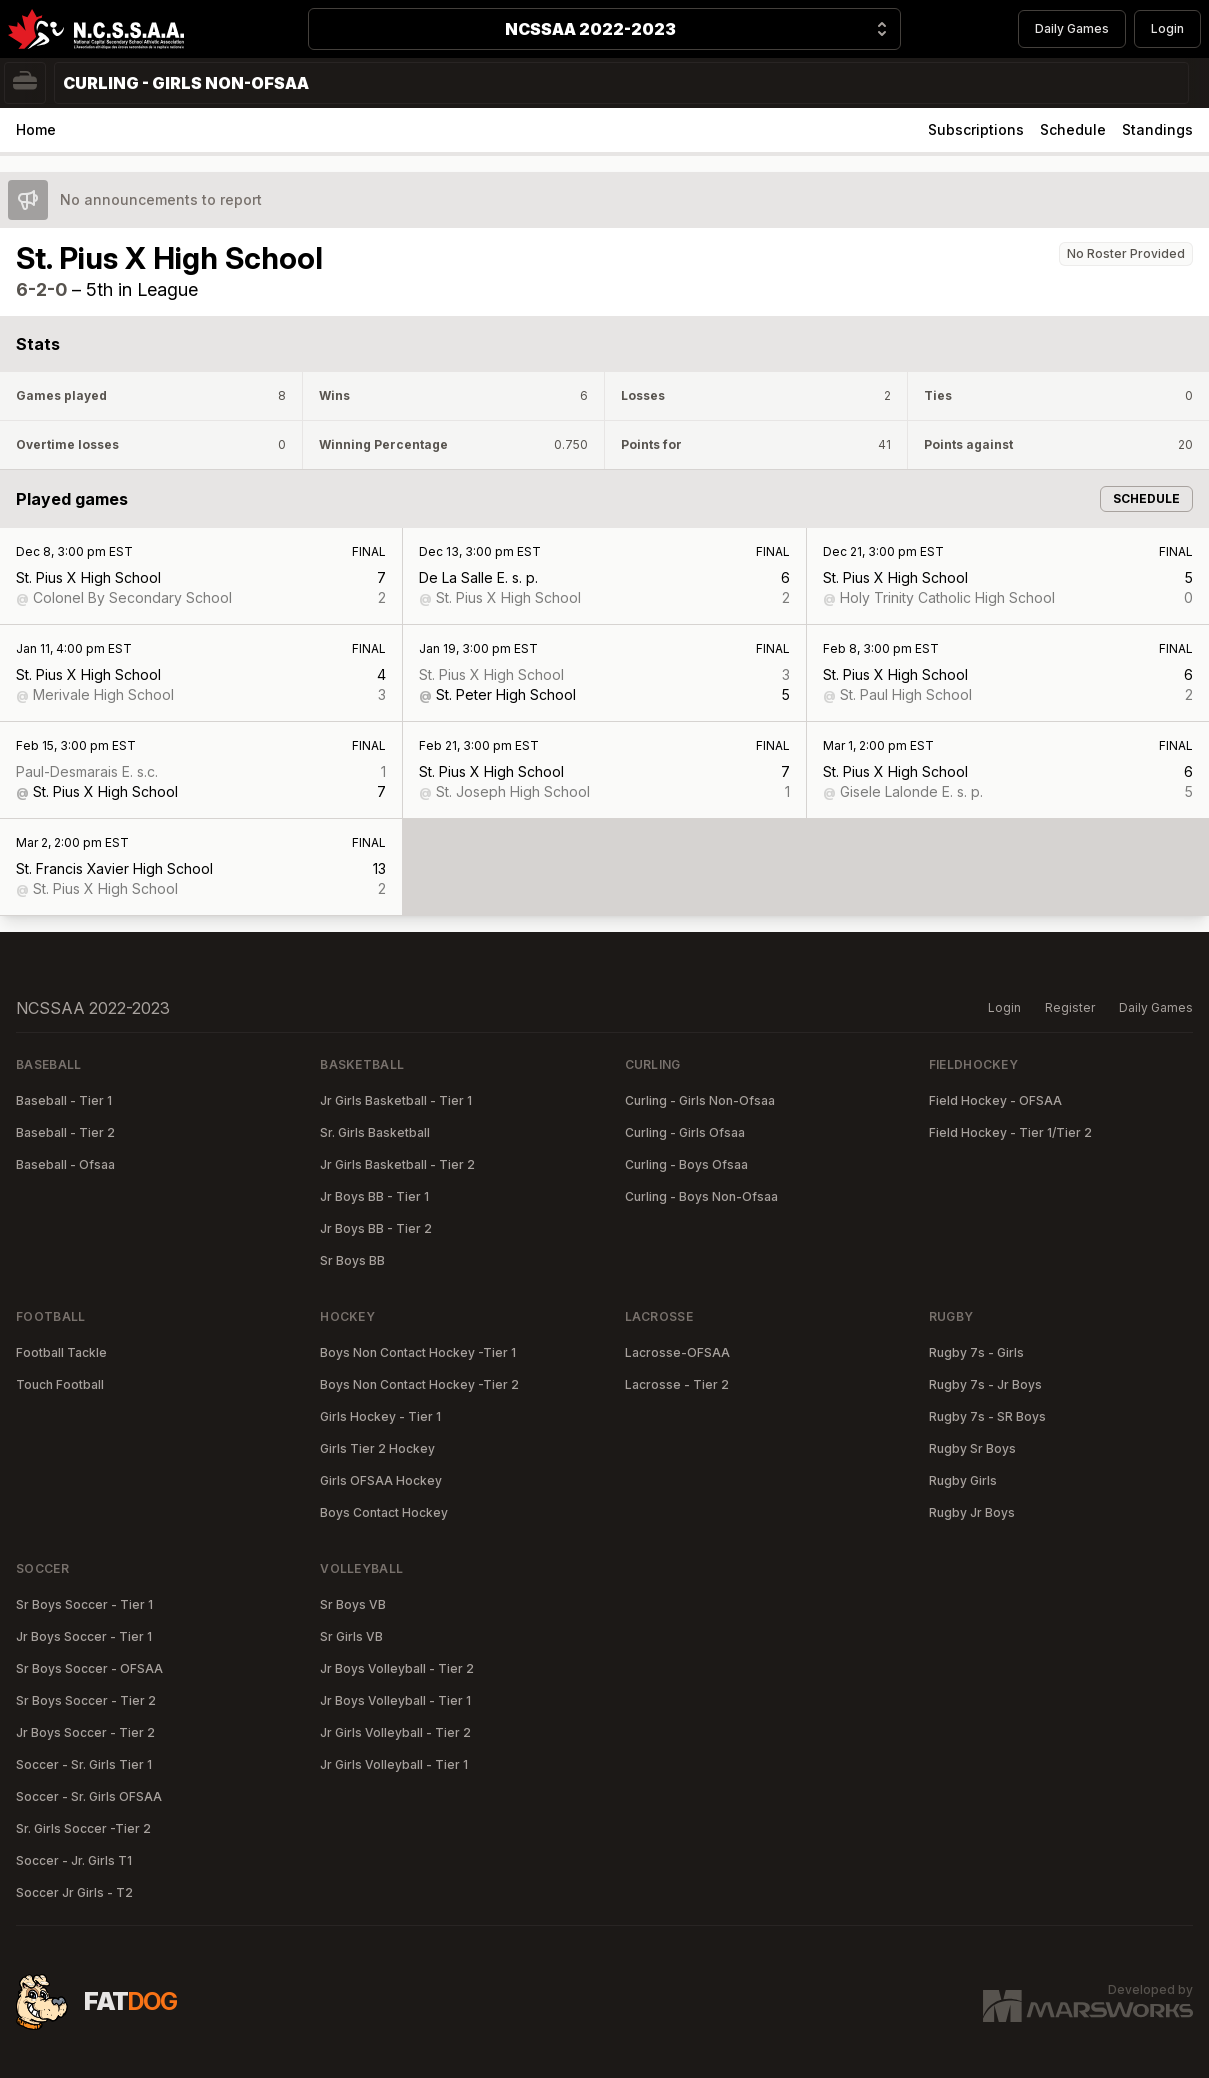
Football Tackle (61, 1352)
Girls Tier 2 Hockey (377, 1448)
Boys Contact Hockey (384, 1512)
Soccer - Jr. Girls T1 (74, 1860)
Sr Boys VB (353, 1604)
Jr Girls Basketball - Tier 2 (397, 1164)
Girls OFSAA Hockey (381, 1480)
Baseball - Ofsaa (65, 1164)
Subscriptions (976, 129)
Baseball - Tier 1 (64, 1100)
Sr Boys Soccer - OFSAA (89, 1668)
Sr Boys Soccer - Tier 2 (86, 1700)
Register (1070, 1007)
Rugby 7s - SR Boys (987, 1416)
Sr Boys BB (352, 1260)
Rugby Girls (963, 1480)
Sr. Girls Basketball (375, 1132)
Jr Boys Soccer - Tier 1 (84, 1636)
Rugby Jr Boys (972, 1512)
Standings (1157, 129)
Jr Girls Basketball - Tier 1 (396, 1100)
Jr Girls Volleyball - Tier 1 (394, 1764)
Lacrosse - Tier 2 (677, 1384)
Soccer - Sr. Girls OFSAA (89, 1796)
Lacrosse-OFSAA (677, 1352)
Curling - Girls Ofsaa (685, 1132)
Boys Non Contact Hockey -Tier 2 (419, 1384)
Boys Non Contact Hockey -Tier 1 (418, 1352)
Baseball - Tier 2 (65, 1132)
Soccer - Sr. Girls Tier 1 (84, 1764)
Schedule (1073, 129)
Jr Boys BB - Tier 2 (376, 1228)
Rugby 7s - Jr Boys (985, 1384)
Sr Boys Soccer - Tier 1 (84, 1604)
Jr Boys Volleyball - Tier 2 (397, 1668)
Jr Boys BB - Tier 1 (374, 1196)
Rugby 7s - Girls (976, 1352)
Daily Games (1072, 28)
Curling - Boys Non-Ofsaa (701, 1196)
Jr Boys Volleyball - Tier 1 (395, 1700)
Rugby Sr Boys (972, 1448)
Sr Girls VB (351, 1636)
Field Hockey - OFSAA (995, 1100)
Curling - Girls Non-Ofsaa (700, 1100)
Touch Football (60, 1384)
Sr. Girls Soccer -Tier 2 (83, 1828)
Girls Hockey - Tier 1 (380, 1416)
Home (36, 129)
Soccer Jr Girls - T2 (74, 1892)
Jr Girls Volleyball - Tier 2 (395, 1732)
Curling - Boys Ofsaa (686, 1164)
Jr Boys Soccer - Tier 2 (85, 1732)
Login (1167, 28)
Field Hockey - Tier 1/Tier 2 (1010, 1132)
